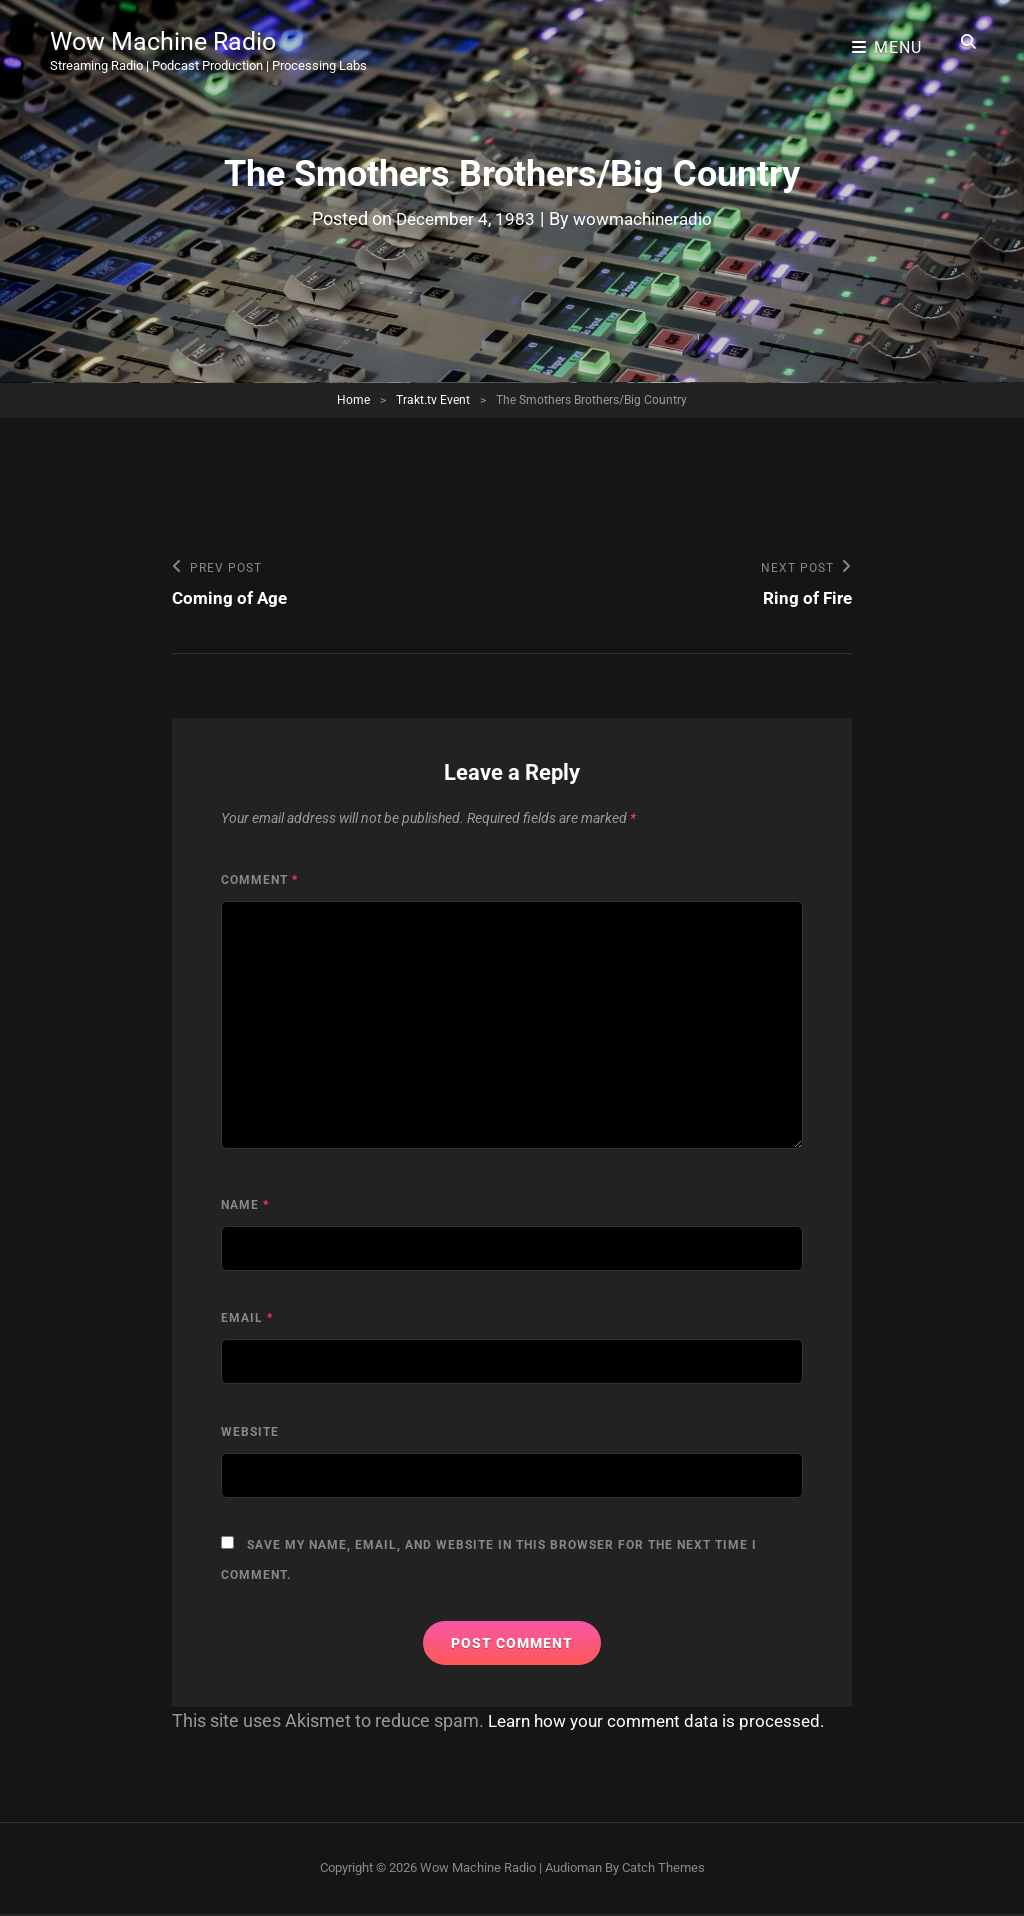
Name (245, 1207)
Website (250, 1434)
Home (353, 400)
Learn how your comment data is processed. (664, 1722)
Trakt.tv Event (433, 400)
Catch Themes (663, 1869)
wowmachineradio (645, 218)
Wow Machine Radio (176, 34)
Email (247, 1320)
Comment (259, 882)
